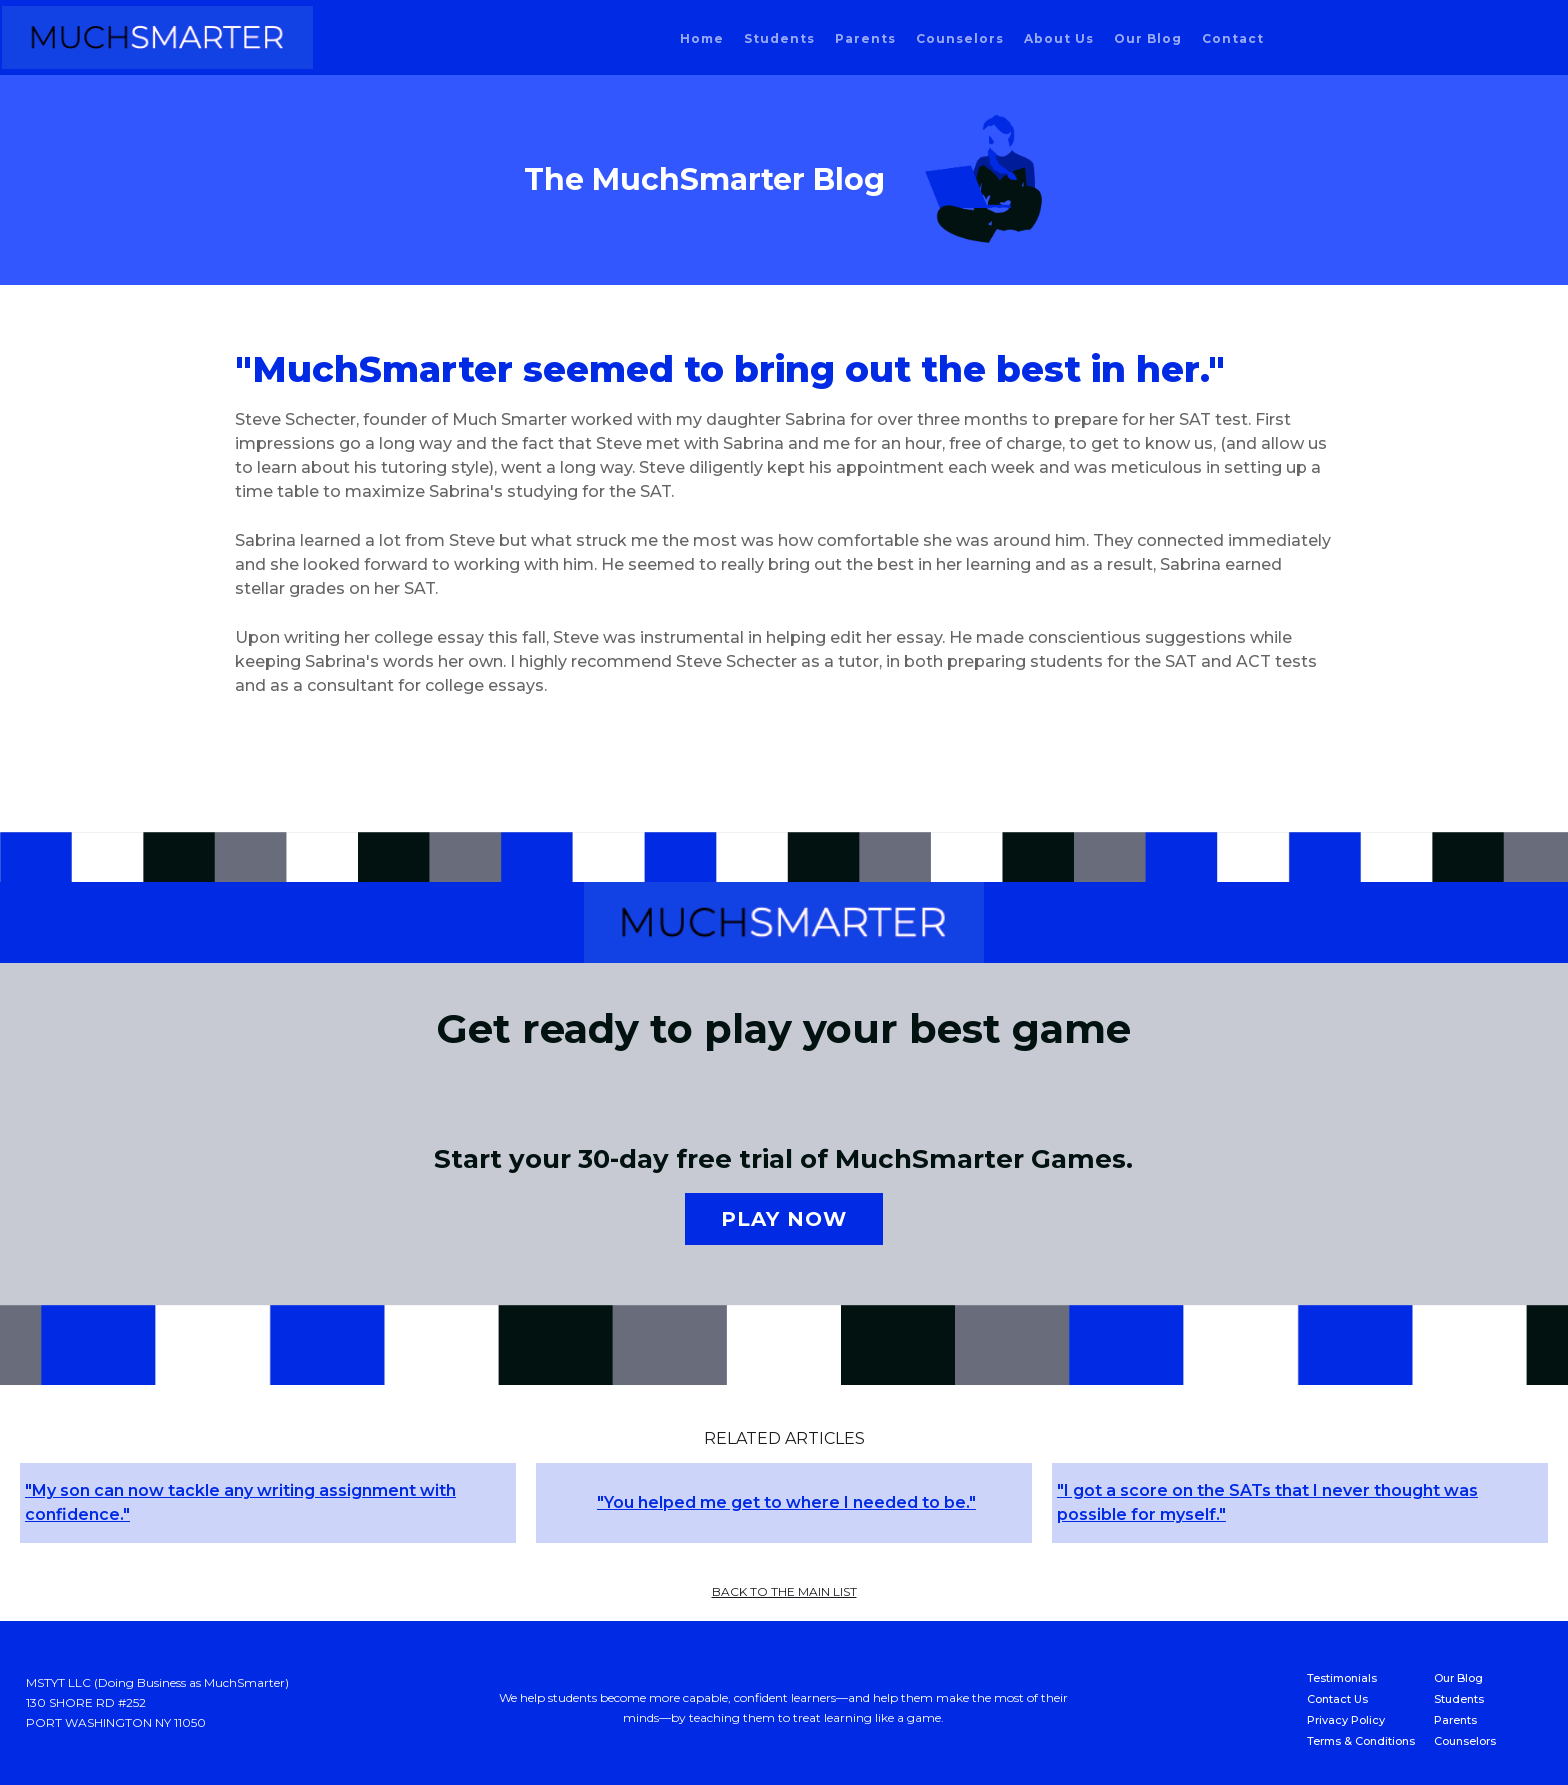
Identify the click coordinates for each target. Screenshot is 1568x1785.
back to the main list (784, 1591)
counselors (960, 38)
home (702, 38)
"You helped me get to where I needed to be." (786, 1502)
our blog (1148, 38)
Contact (1233, 38)
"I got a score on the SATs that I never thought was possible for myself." (1267, 1502)
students (779, 38)
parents (865, 38)
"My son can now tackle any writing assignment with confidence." (240, 1502)
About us (1059, 38)
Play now (784, 1219)
